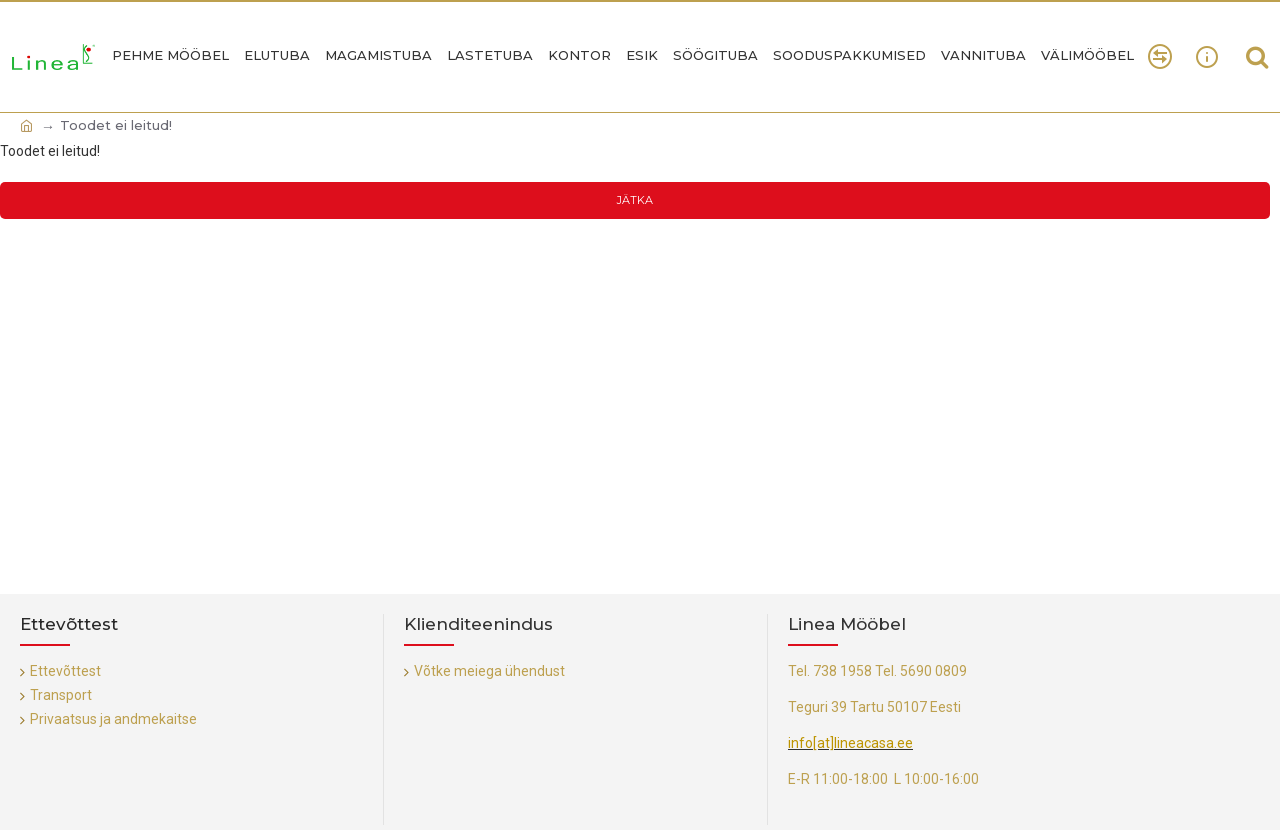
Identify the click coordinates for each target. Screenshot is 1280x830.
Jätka (635, 200)
